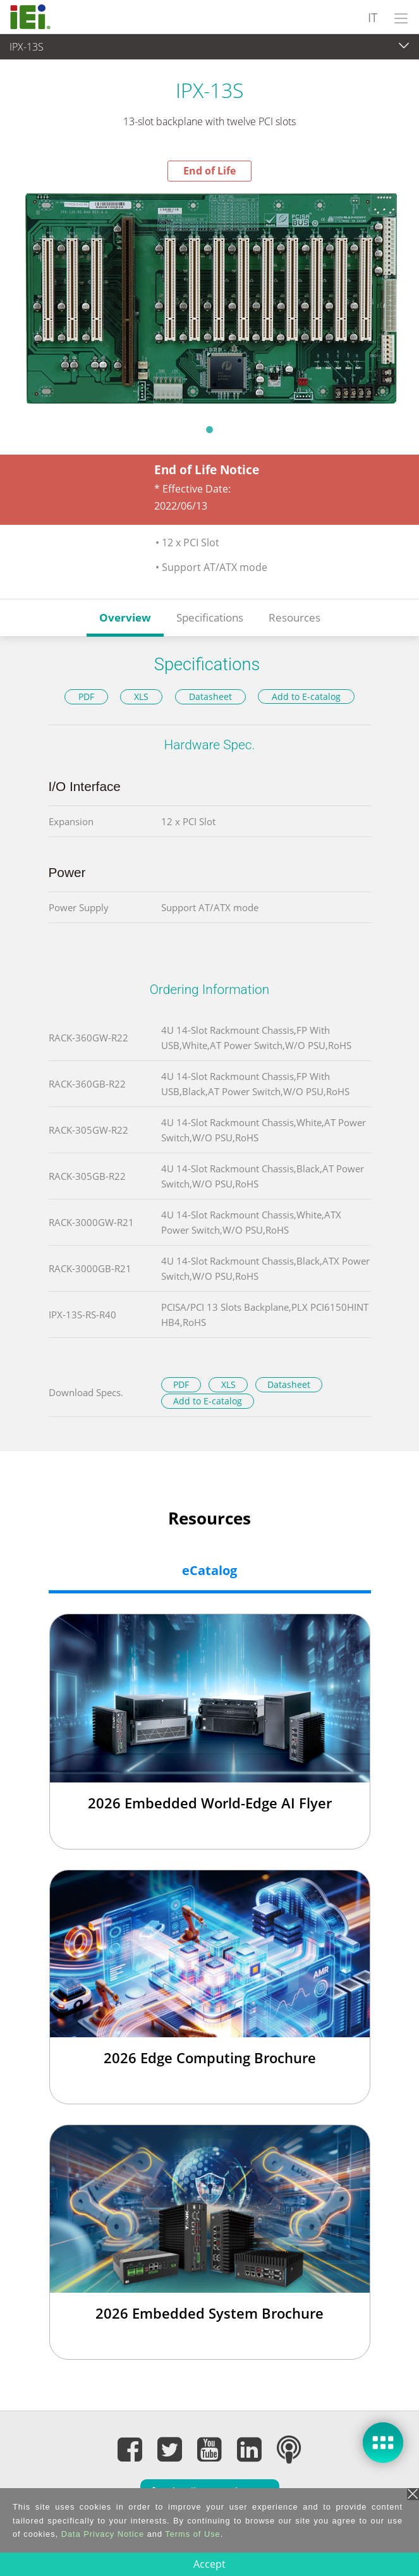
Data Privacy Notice (102, 2534)
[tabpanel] (209, 298)
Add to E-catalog (306, 696)
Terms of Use (192, 2534)
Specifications (209, 617)
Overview (125, 617)
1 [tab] (209, 429)
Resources (294, 617)
